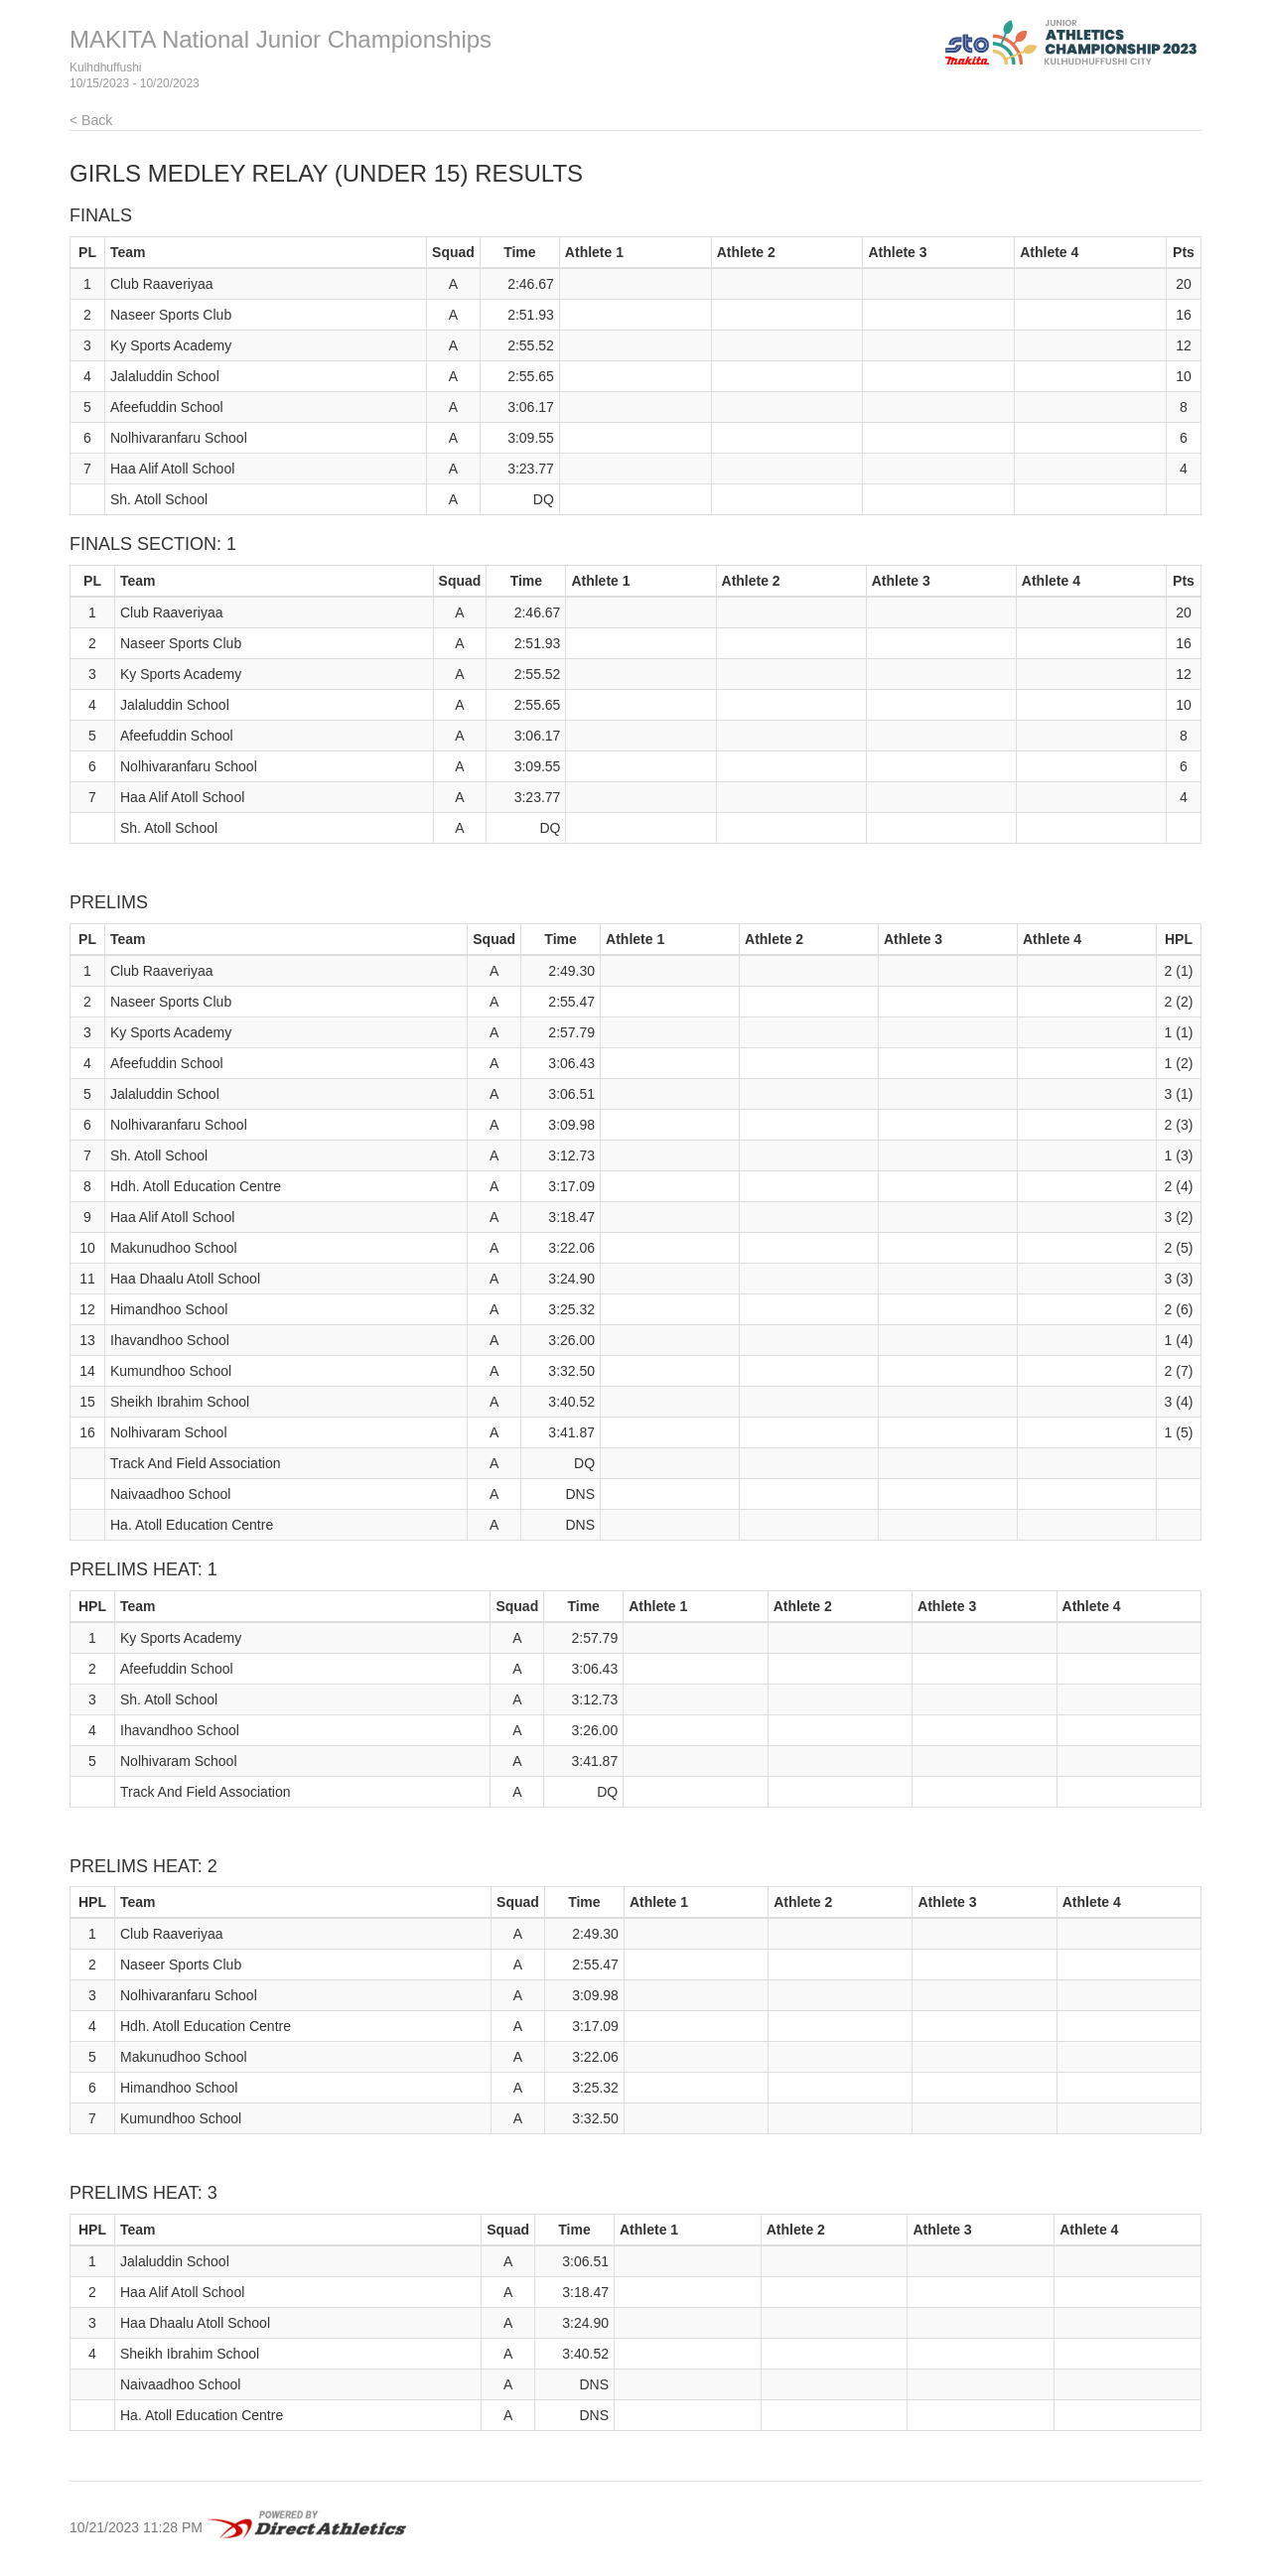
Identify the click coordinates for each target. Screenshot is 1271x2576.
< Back (91, 120)
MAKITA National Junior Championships (281, 39)
